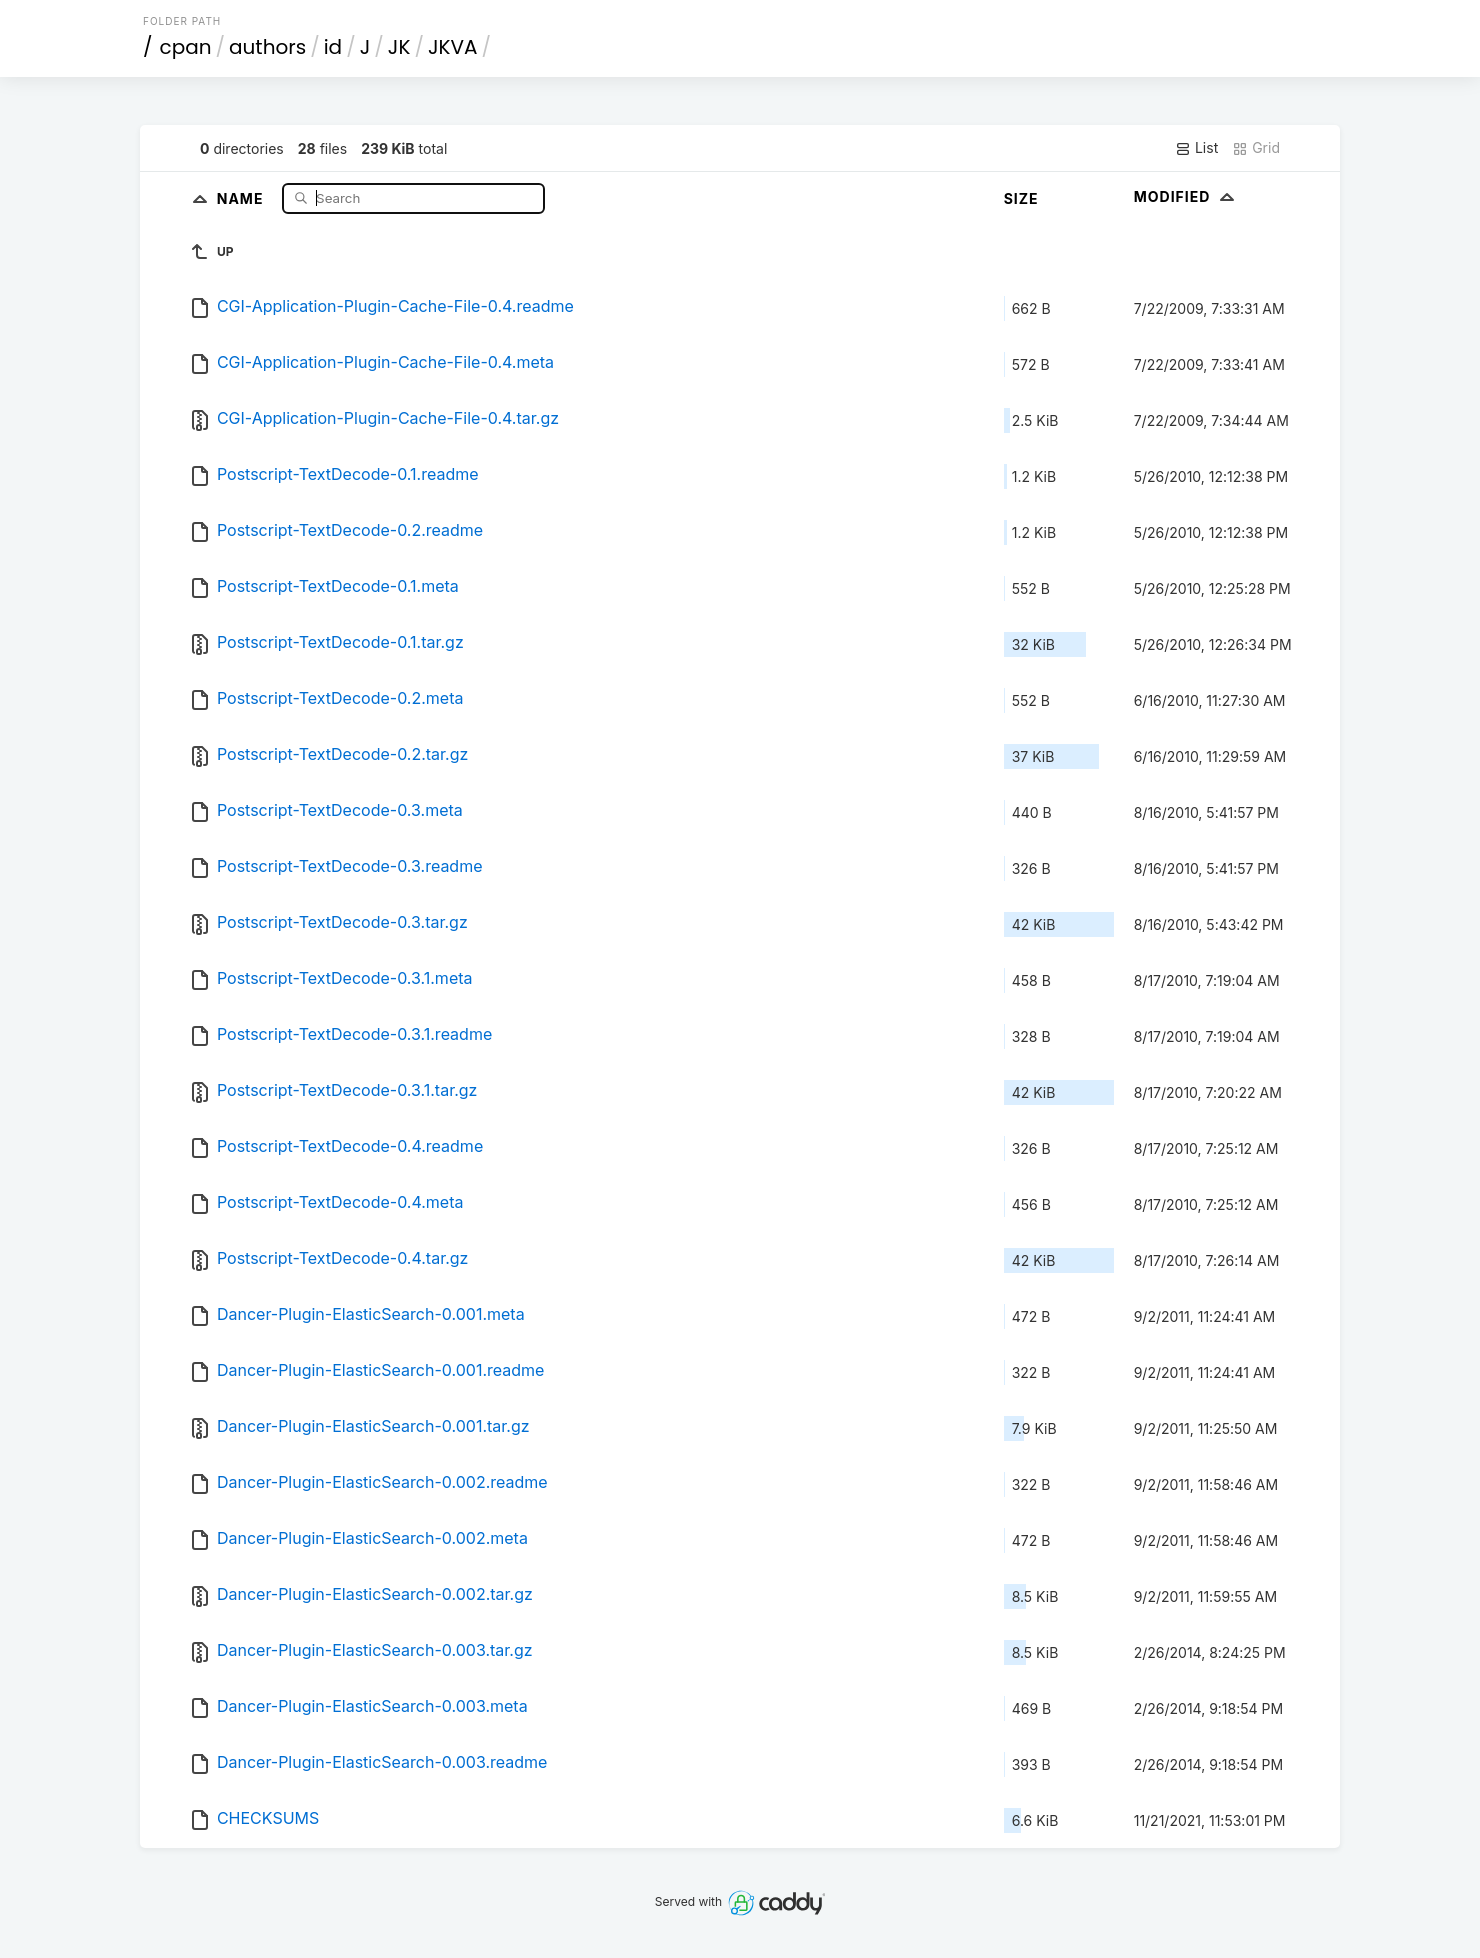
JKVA (453, 47)
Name (242, 197)
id (333, 47)
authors (267, 47)
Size (1021, 198)
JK (399, 47)
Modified (1186, 196)
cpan (186, 47)
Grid (1256, 148)
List (1196, 148)
